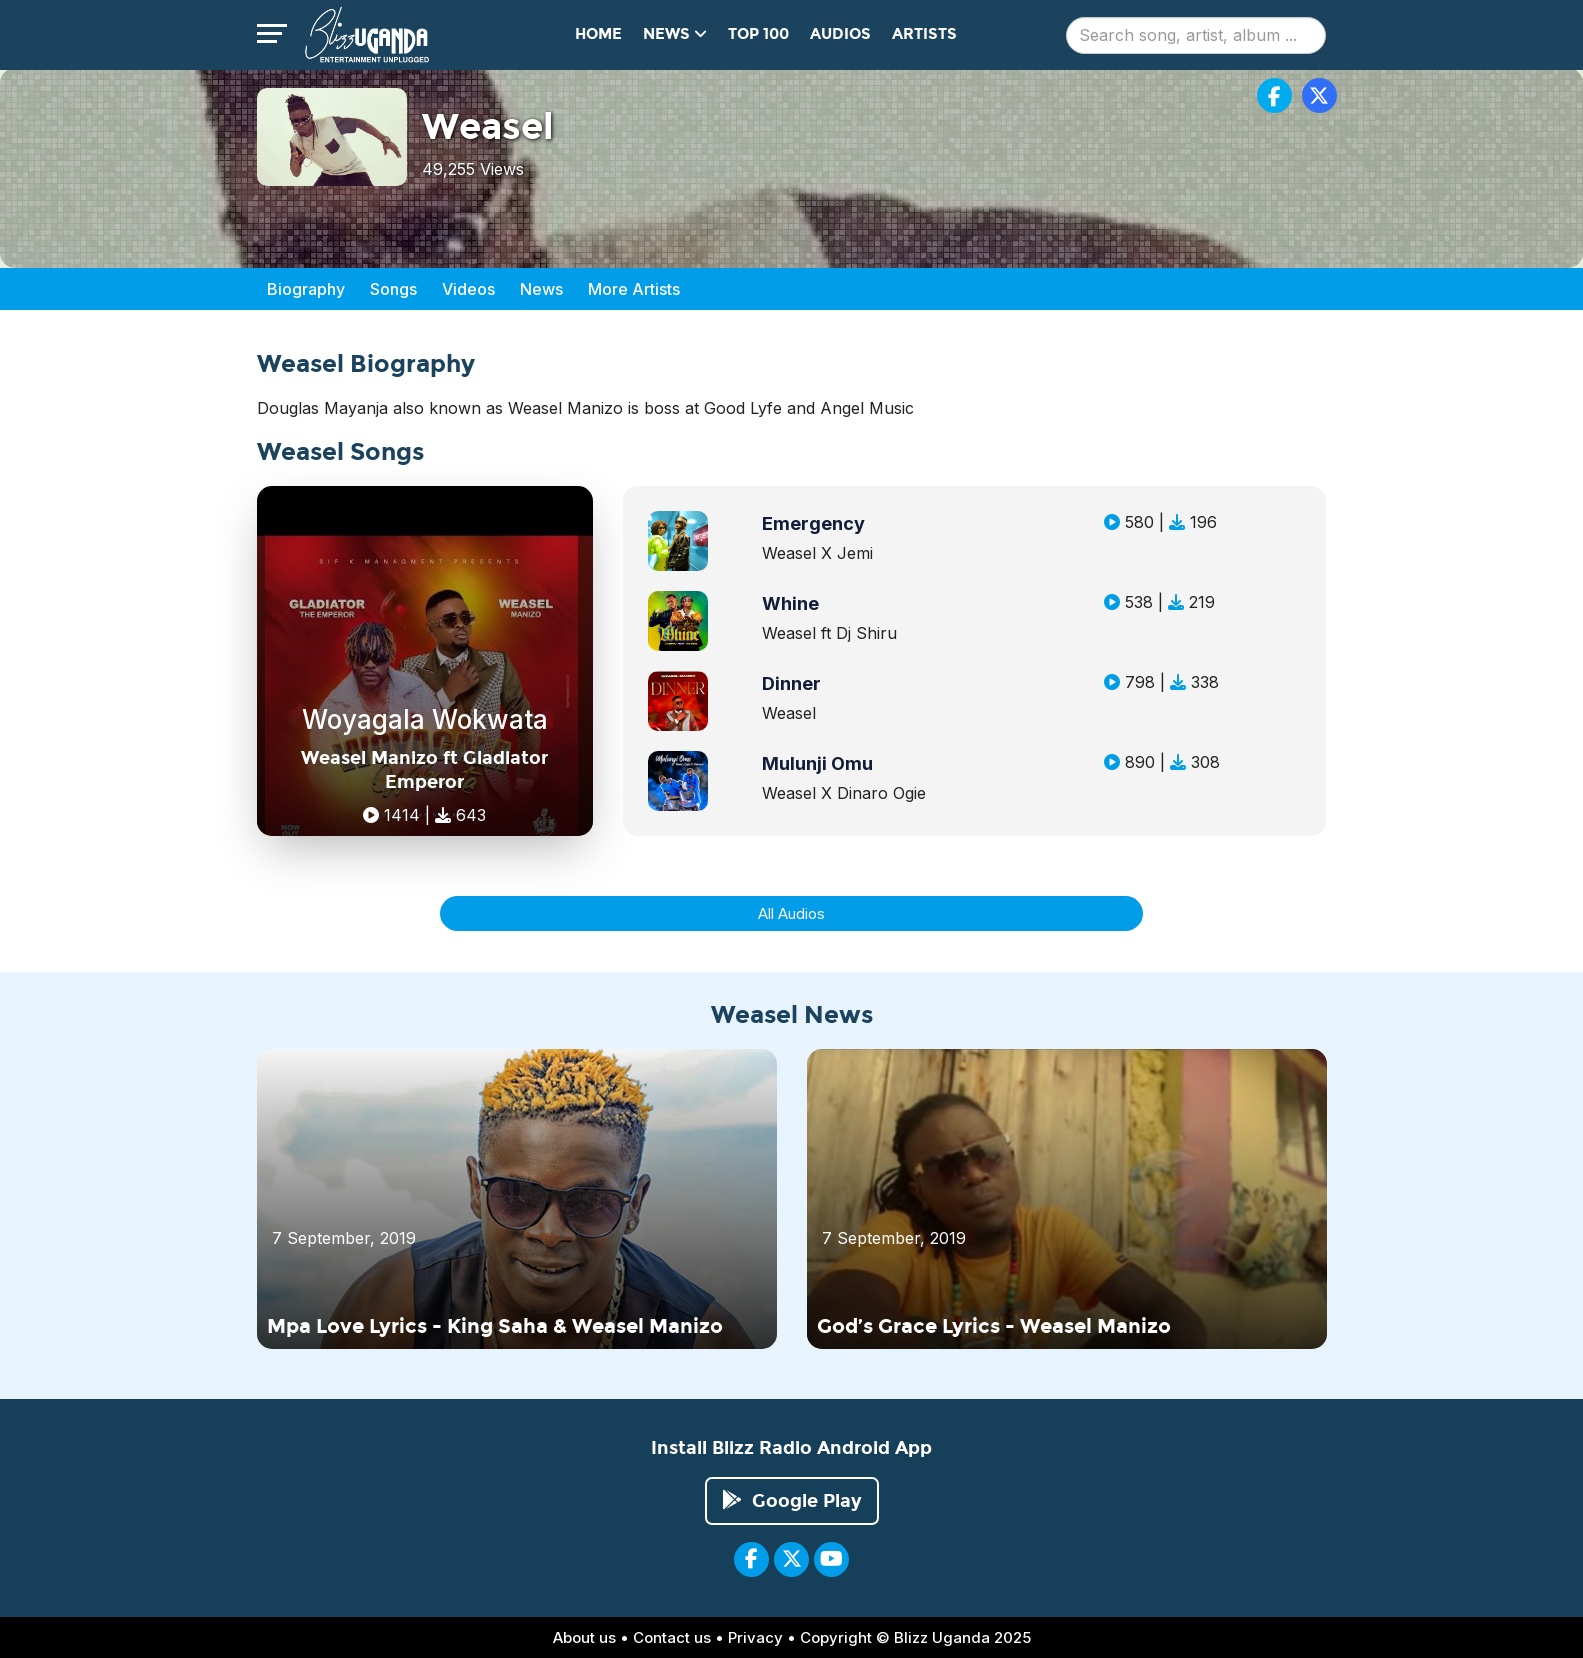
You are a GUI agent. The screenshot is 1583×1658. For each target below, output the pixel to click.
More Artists (634, 289)
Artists (924, 34)
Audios (840, 34)
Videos (468, 289)
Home (598, 34)
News (541, 289)
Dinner (791, 683)
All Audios (791, 913)
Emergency (813, 523)
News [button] (675, 34)
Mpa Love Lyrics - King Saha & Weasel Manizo (495, 1326)
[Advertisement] (1512, 510)
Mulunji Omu (817, 763)
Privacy (755, 1637)
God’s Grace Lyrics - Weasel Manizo (994, 1326)
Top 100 (758, 34)
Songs (393, 289)
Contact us (672, 1637)
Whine (790, 603)
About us (584, 1637)
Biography (306, 289)
